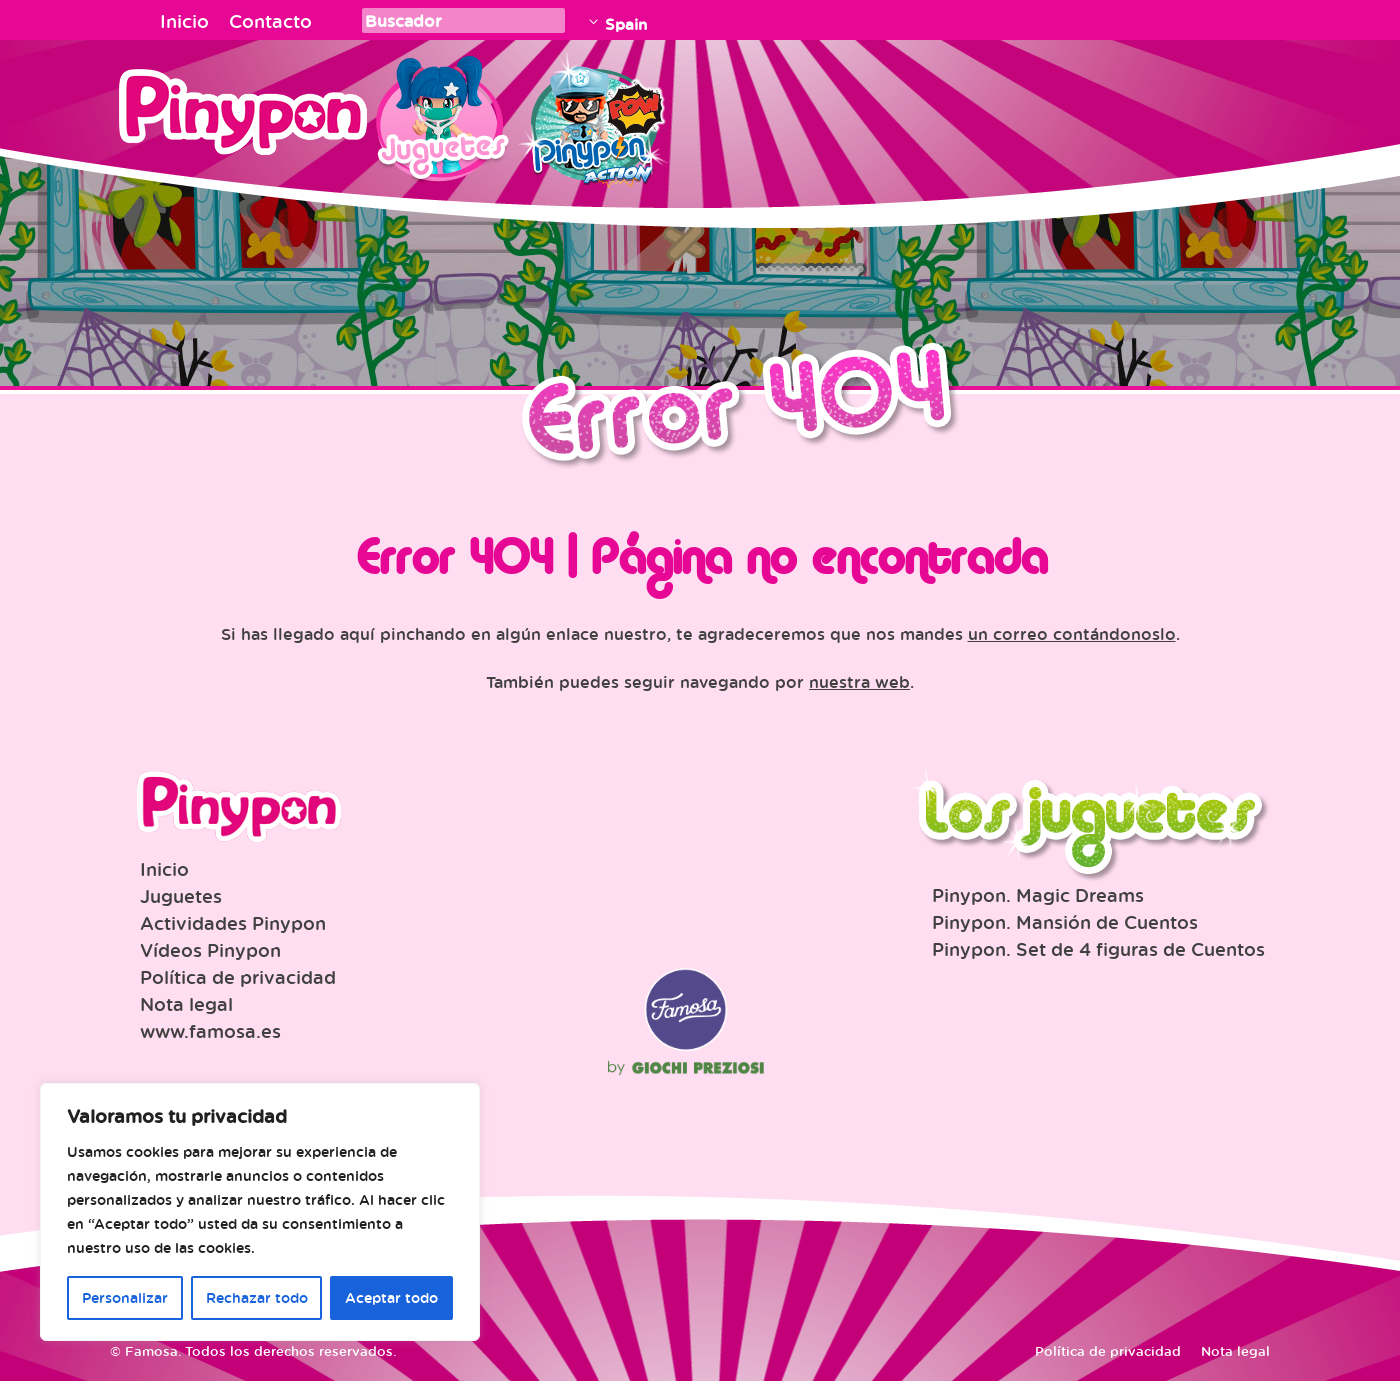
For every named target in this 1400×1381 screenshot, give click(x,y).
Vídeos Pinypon (210, 950)
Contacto (270, 21)
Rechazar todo (257, 1297)
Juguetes (439, 115)
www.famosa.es (210, 1031)
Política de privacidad (238, 977)
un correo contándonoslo (1072, 634)
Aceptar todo (391, 1297)
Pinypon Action (594, 115)
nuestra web (859, 682)
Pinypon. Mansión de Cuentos (1065, 922)
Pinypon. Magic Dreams (1038, 895)
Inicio (184, 21)
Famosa (686, 1046)
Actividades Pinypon (233, 923)
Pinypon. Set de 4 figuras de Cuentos (1098, 949)
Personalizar (125, 1297)
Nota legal (186, 1004)
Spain (626, 24)
